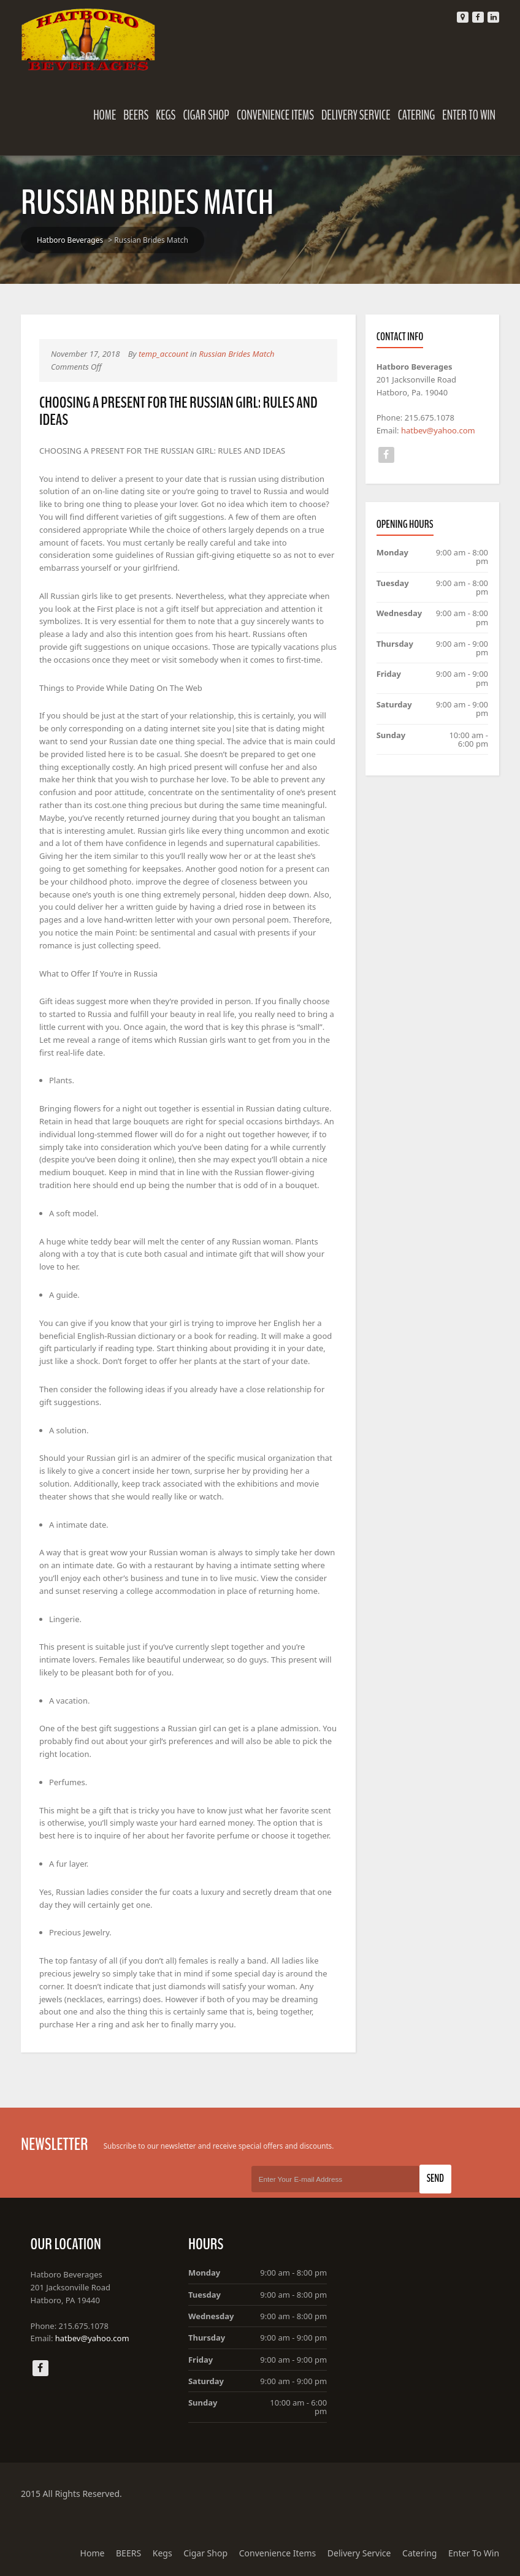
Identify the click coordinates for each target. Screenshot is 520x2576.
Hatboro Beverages (70, 240)
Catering (416, 115)
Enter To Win (468, 115)
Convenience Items (275, 115)
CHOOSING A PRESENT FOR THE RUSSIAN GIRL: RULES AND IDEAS (178, 411)
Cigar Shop (206, 115)
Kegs (165, 115)
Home (104, 115)
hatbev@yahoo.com (438, 430)
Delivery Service (356, 115)
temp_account (163, 353)
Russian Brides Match (236, 353)
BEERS (135, 115)
